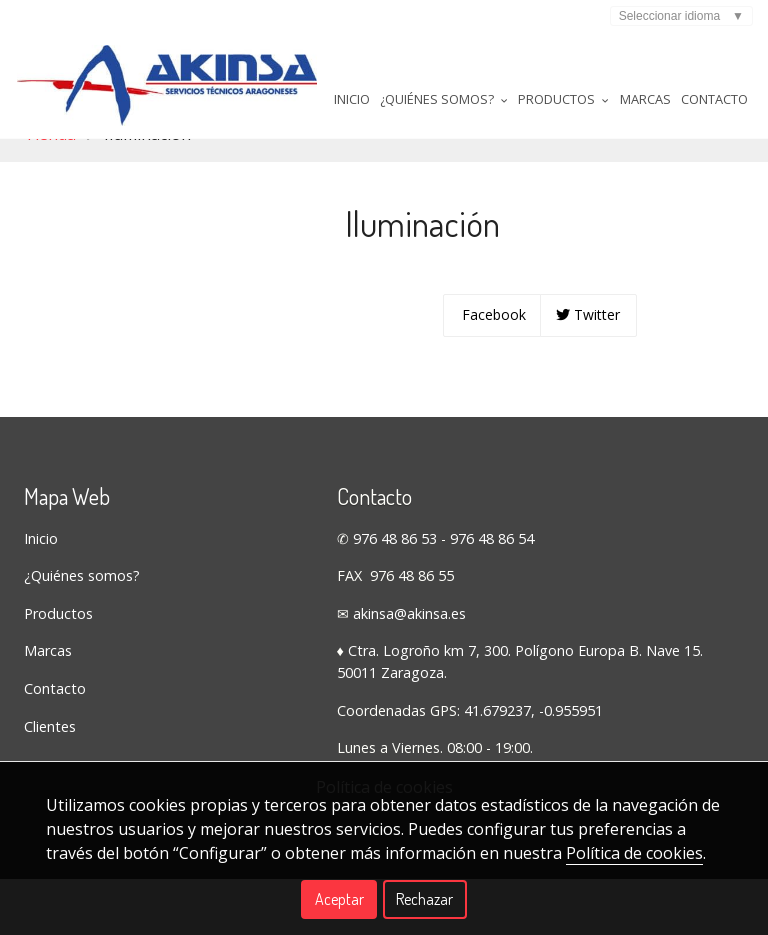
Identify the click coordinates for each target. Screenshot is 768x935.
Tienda (50, 240)
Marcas (492, 189)
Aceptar (339, 899)
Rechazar (424, 899)
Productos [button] (407, 189)
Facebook (492, 420)
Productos (58, 719)
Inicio (187, 189)
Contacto (565, 189)
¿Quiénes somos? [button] (283, 189)
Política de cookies (634, 853)
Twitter (588, 420)
